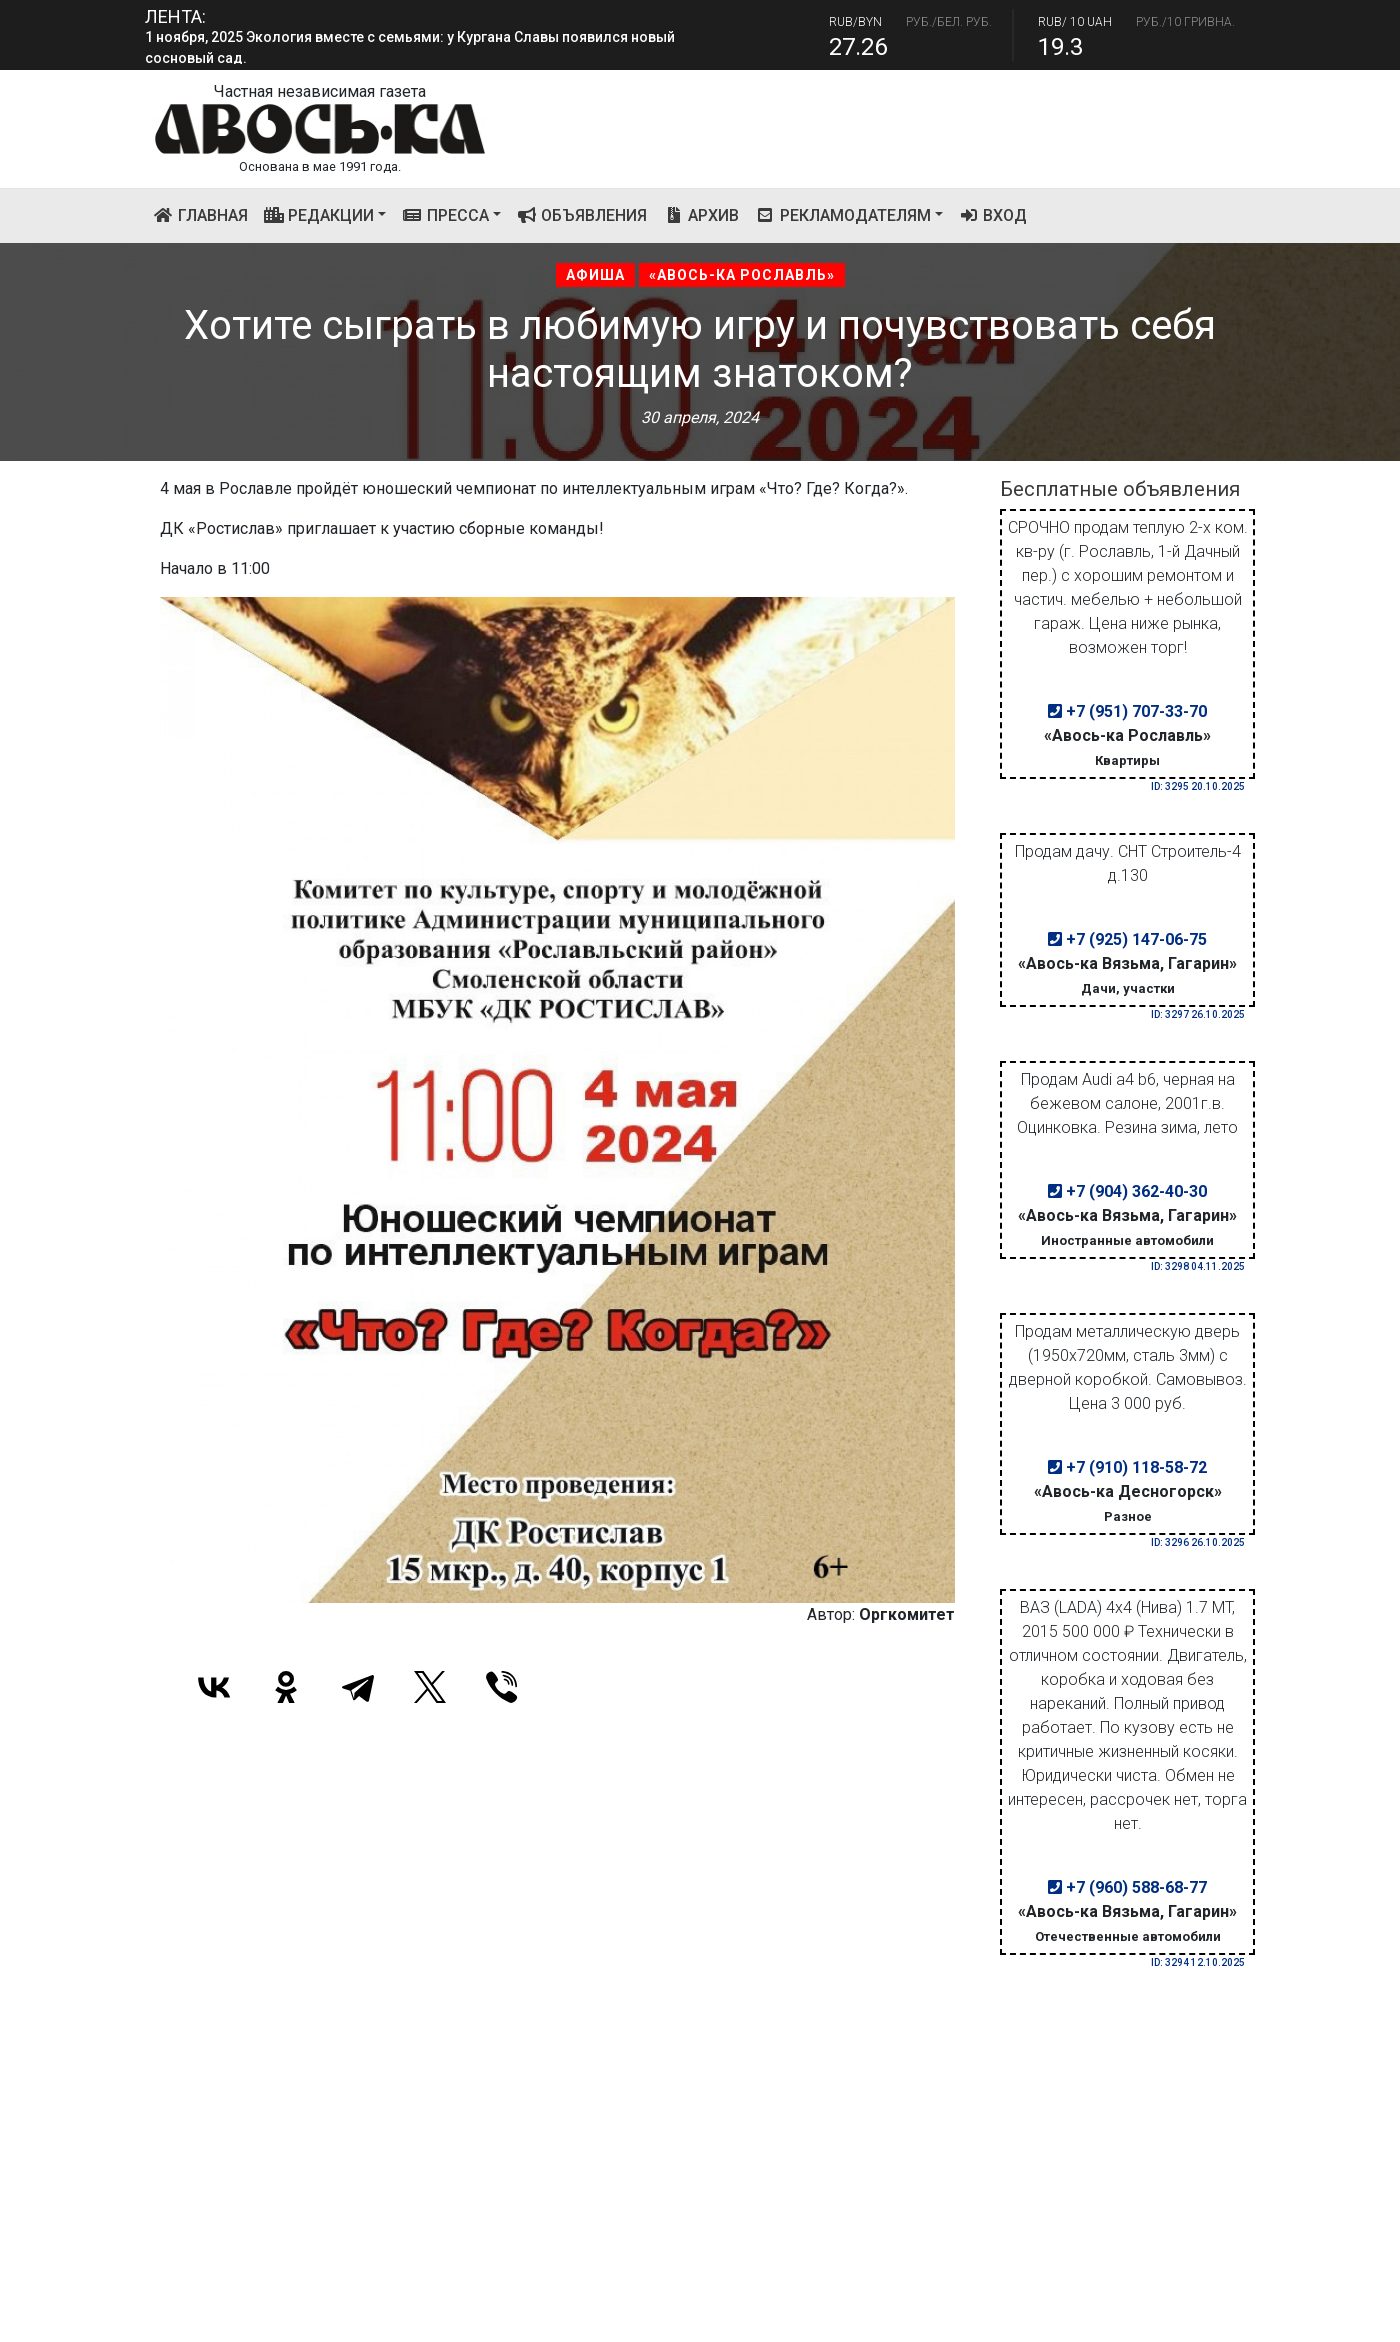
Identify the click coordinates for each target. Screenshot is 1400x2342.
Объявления (582, 215)
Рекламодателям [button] (843, 215)
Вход (993, 215)
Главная (204, 214)
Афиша (595, 275)
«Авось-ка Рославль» (742, 275)
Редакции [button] (319, 215)
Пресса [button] (445, 215)
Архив (701, 215)
